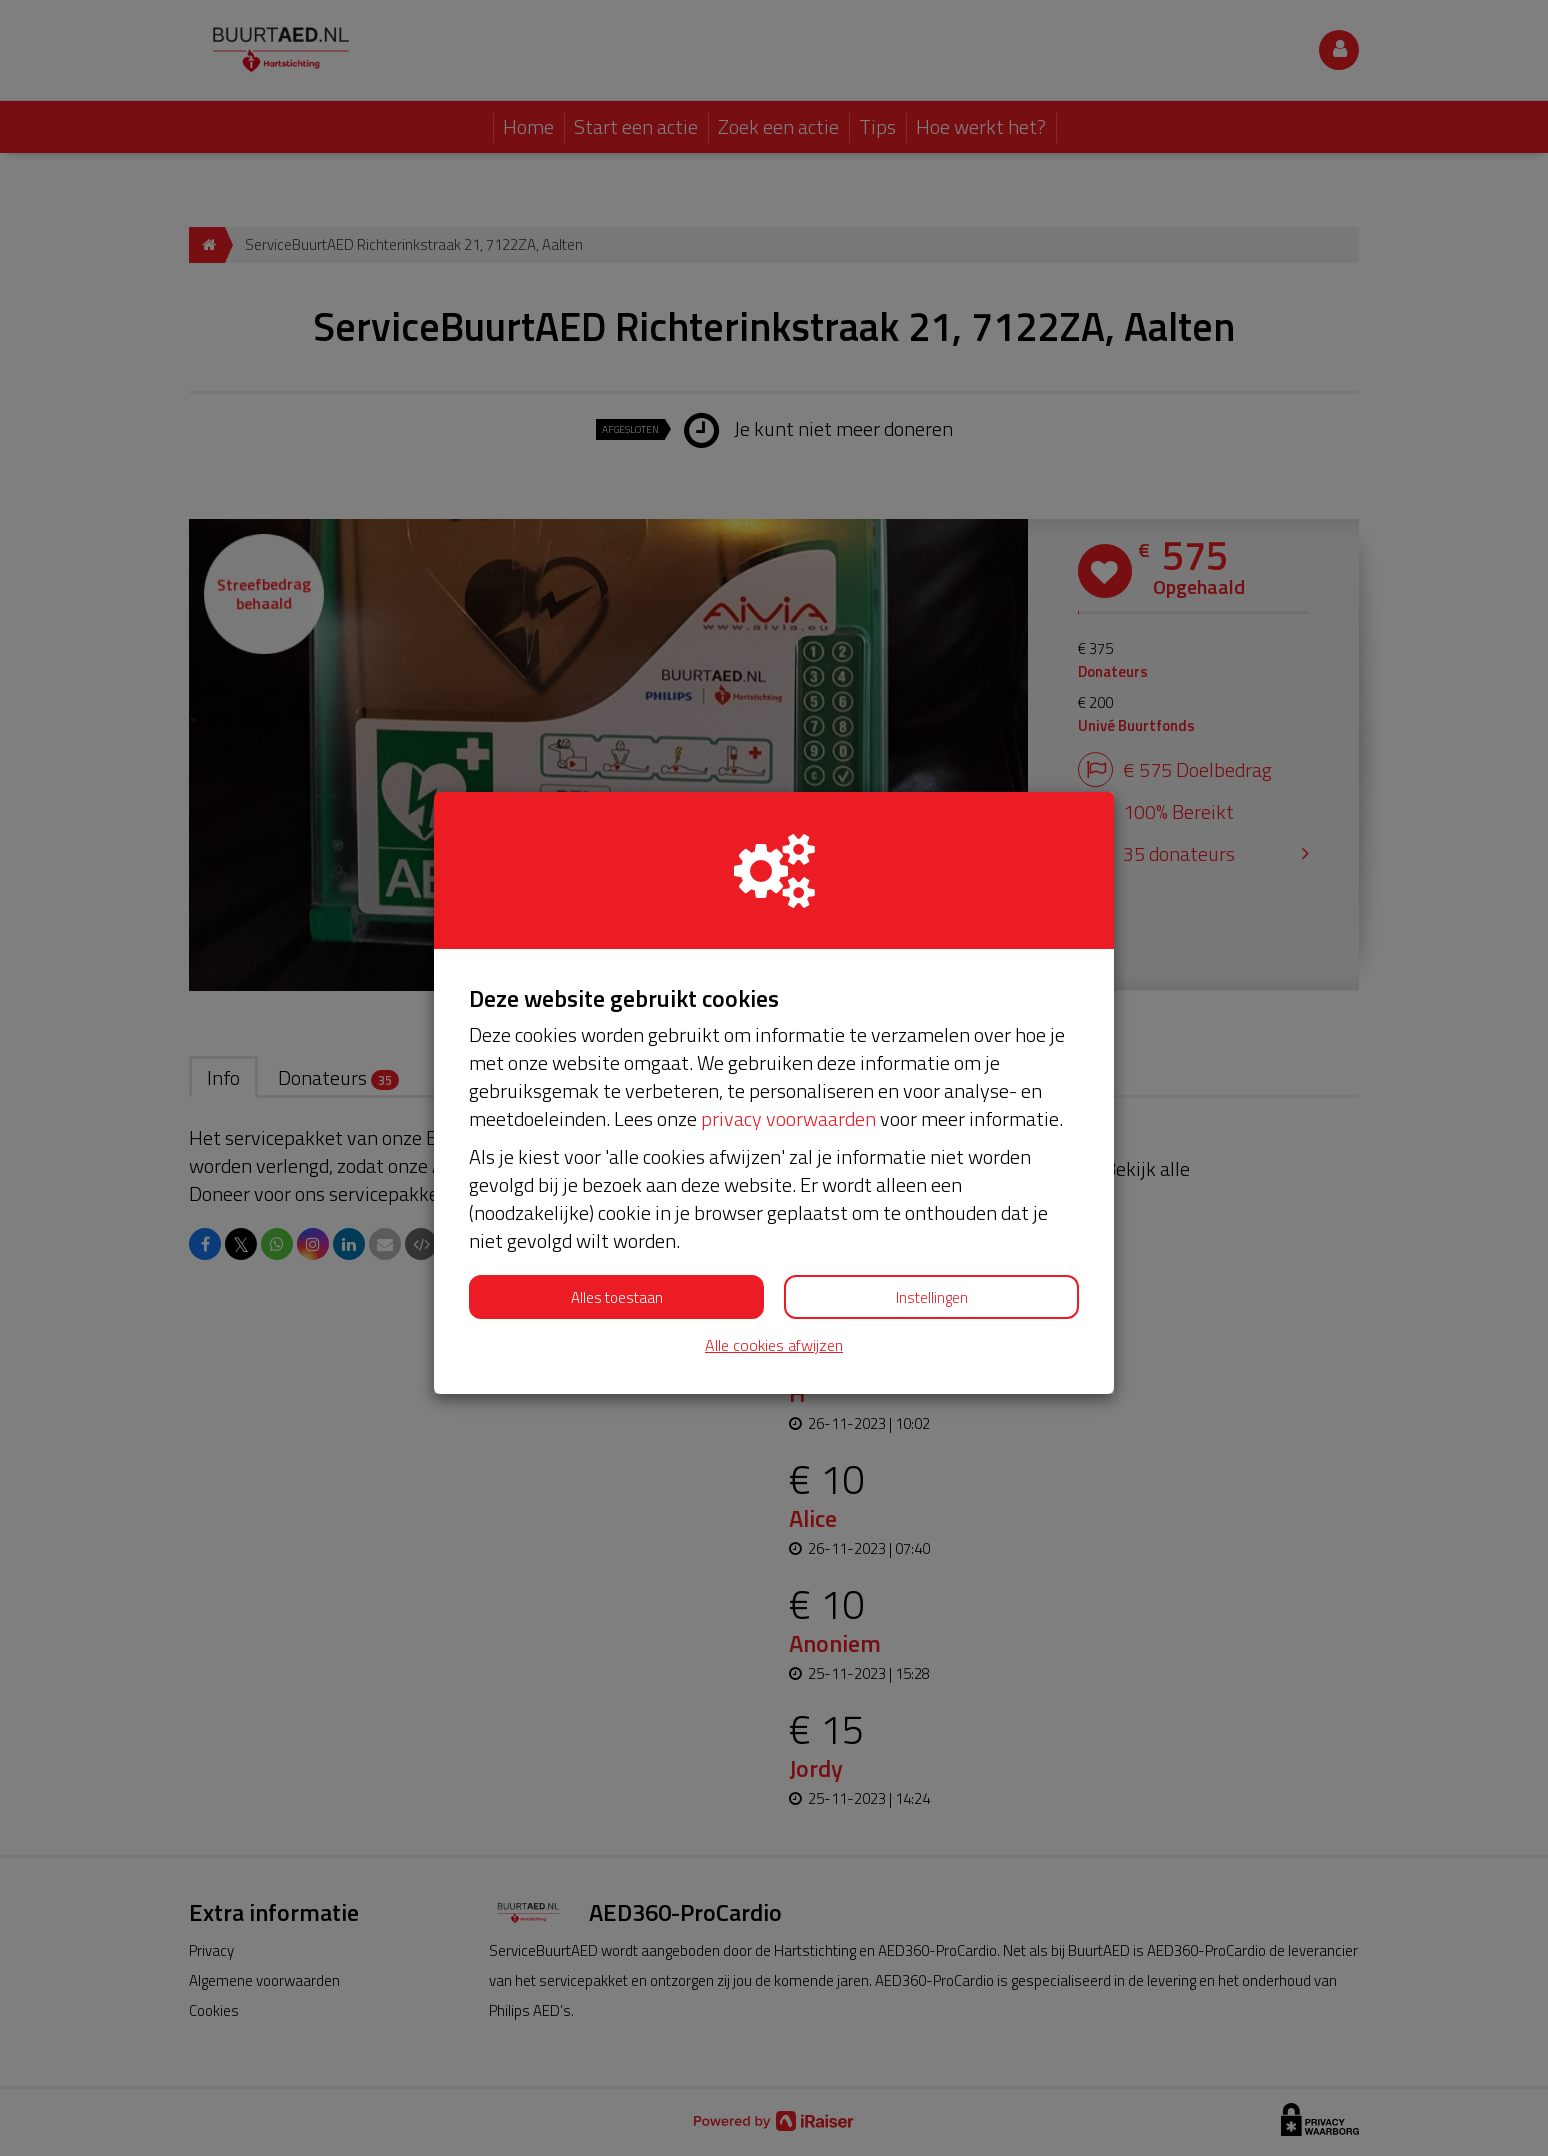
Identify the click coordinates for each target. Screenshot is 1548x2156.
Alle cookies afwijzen (774, 1345)
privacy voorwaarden (788, 1118)
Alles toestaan (617, 1297)
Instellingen (932, 1297)
